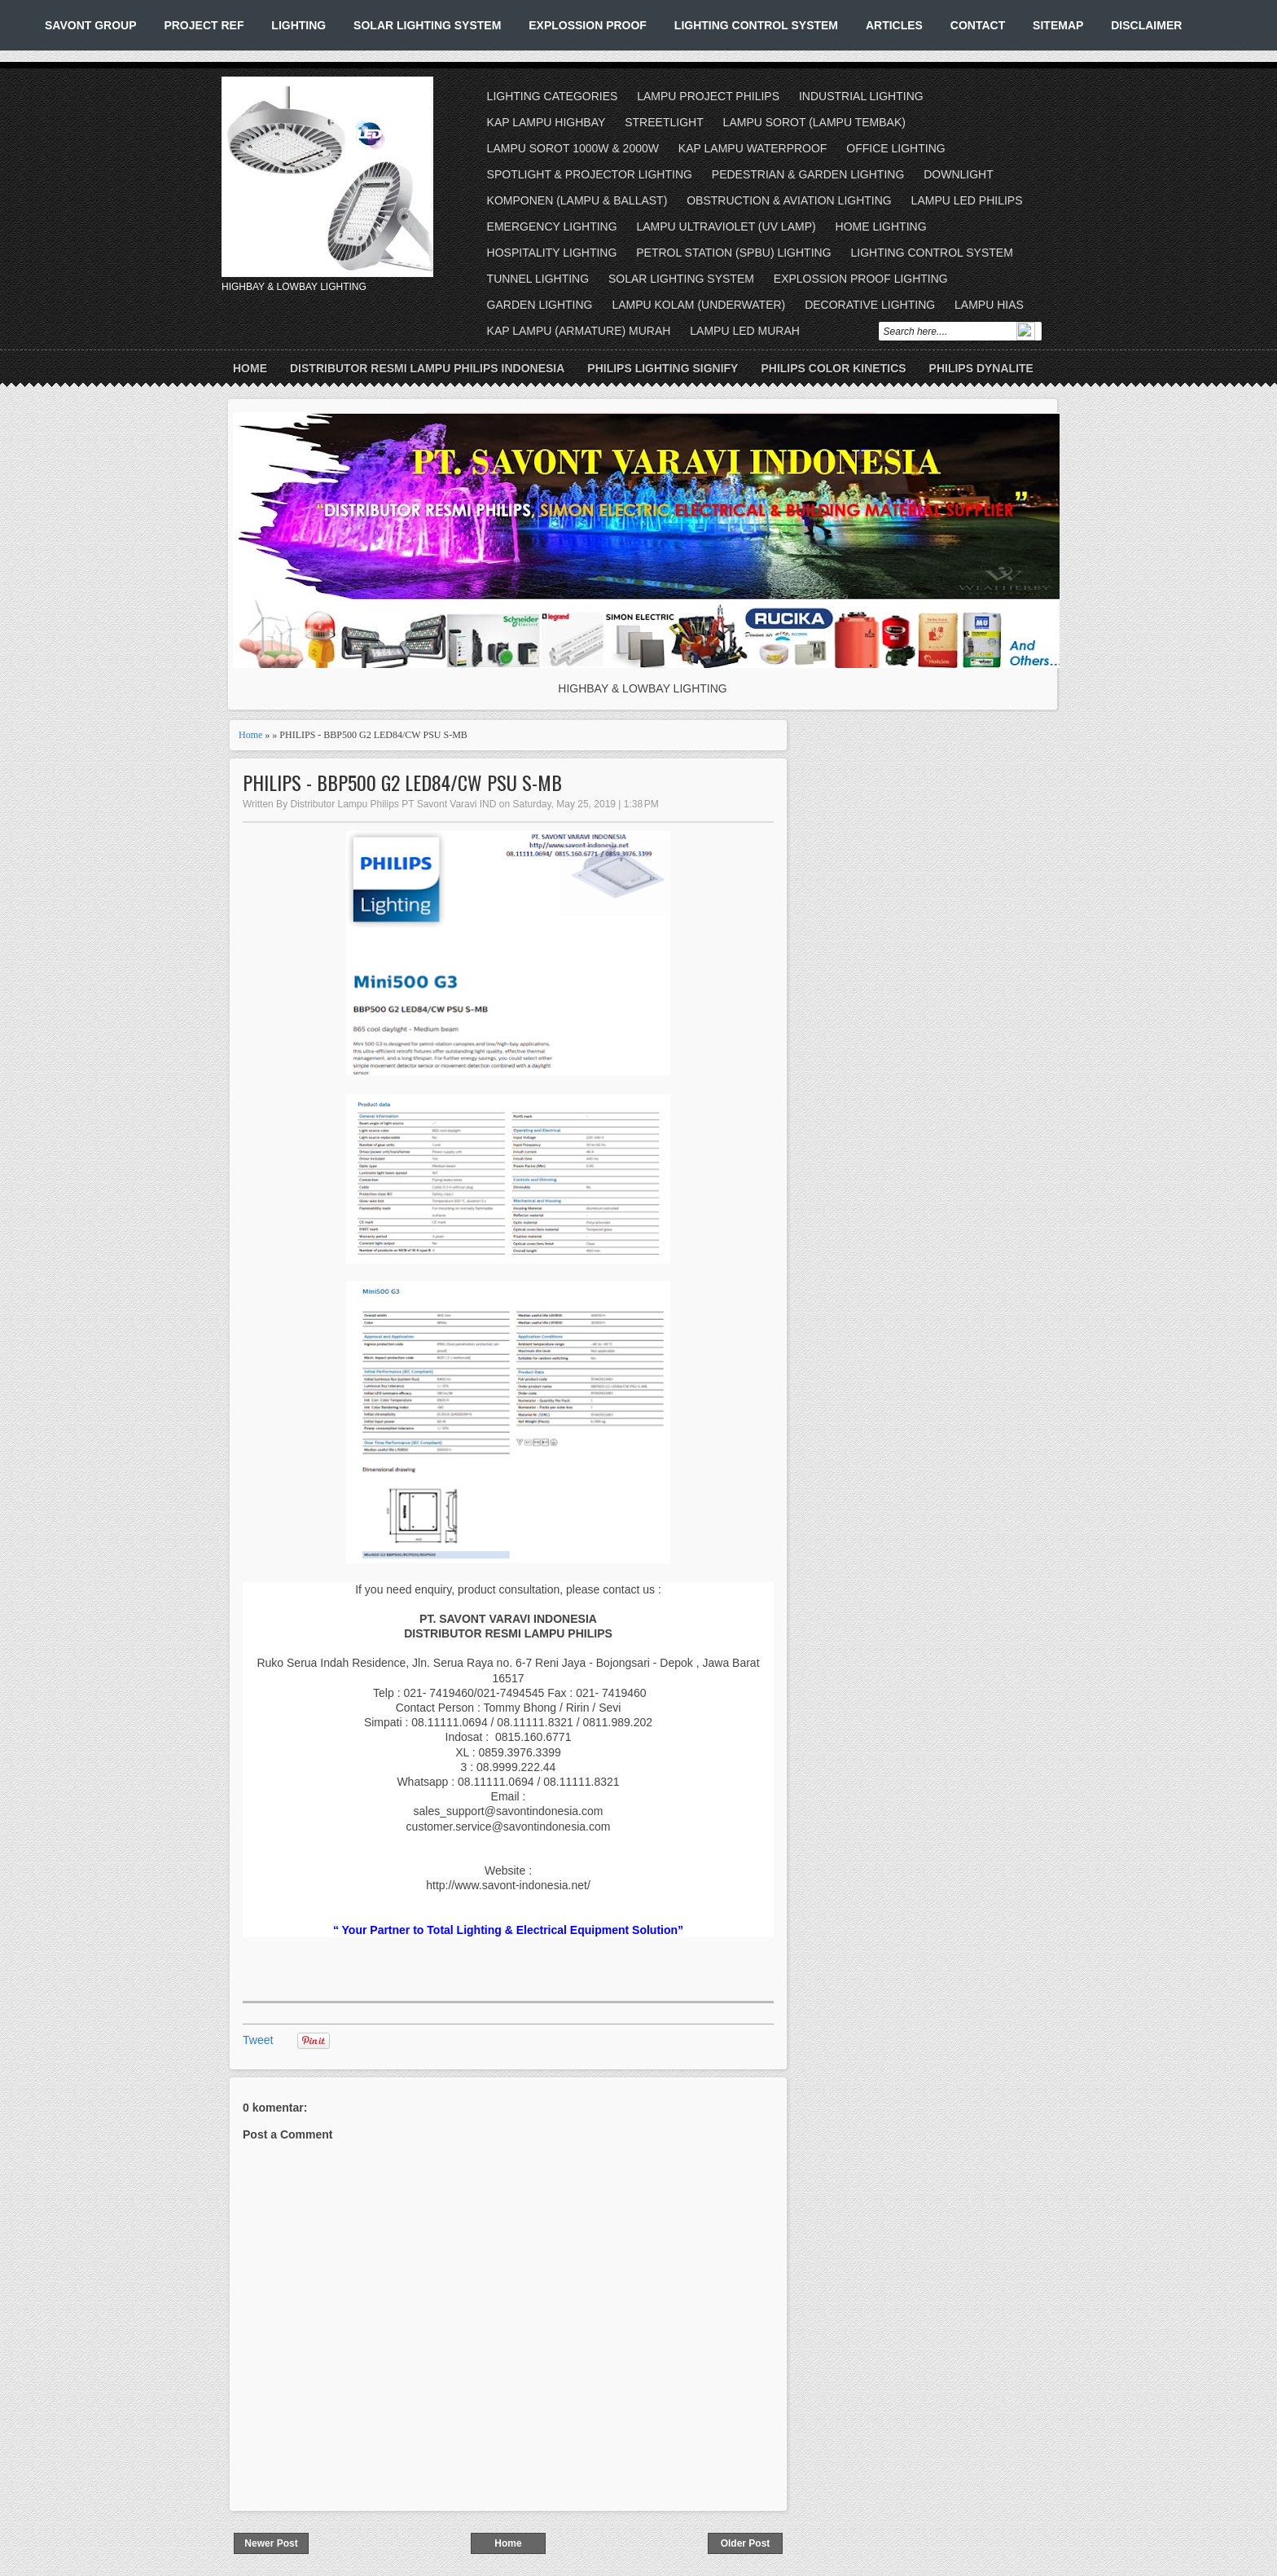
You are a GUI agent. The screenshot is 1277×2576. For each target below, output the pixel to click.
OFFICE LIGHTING (895, 148)
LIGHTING (298, 25)
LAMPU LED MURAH (745, 330)
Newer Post (270, 2543)
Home (250, 368)
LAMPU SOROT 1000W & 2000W (573, 148)
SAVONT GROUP (91, 25)
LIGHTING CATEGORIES (552, 96)
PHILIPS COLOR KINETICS (833, 368)
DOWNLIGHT (959, 174)
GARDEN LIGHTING (540, 304)
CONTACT (977, 25)
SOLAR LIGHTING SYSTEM (427, 25)
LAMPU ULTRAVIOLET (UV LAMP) (725, 226)
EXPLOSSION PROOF (588, 25)
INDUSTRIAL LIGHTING (861, 96)
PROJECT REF (204, 25)
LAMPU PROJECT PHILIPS (708, 96)
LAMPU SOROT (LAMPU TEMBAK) (814, 122)
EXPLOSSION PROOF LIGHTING (861, 278)
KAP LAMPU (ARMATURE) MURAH (579, 330)
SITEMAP (1058, 25)
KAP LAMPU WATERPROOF (752, 148)
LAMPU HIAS (989, 304)
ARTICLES (894, 25)
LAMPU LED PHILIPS (967, 200)
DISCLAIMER (1146, 25)
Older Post (745, 2543)
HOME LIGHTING (881, 226)
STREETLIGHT (664, 122)
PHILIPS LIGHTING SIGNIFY (662, 368)
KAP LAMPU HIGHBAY (546, 122)
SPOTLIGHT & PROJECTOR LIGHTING (589, 174)
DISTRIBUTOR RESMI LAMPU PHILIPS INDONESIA (427, 368)
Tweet (258, 2039)
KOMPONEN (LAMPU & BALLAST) (577, 200)
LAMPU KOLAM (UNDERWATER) (698, 304)
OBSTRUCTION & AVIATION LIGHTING (789, 200)
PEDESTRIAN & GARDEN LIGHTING (808, 174)
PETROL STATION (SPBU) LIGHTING (733, 252)
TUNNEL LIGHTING (538, 278)
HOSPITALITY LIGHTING (552, 252)
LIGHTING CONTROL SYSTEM (756, 25)
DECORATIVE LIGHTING (870, 304)
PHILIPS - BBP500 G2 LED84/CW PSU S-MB (402, 782)
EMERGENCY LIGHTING (552, 226)
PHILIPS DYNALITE (981, 368)
